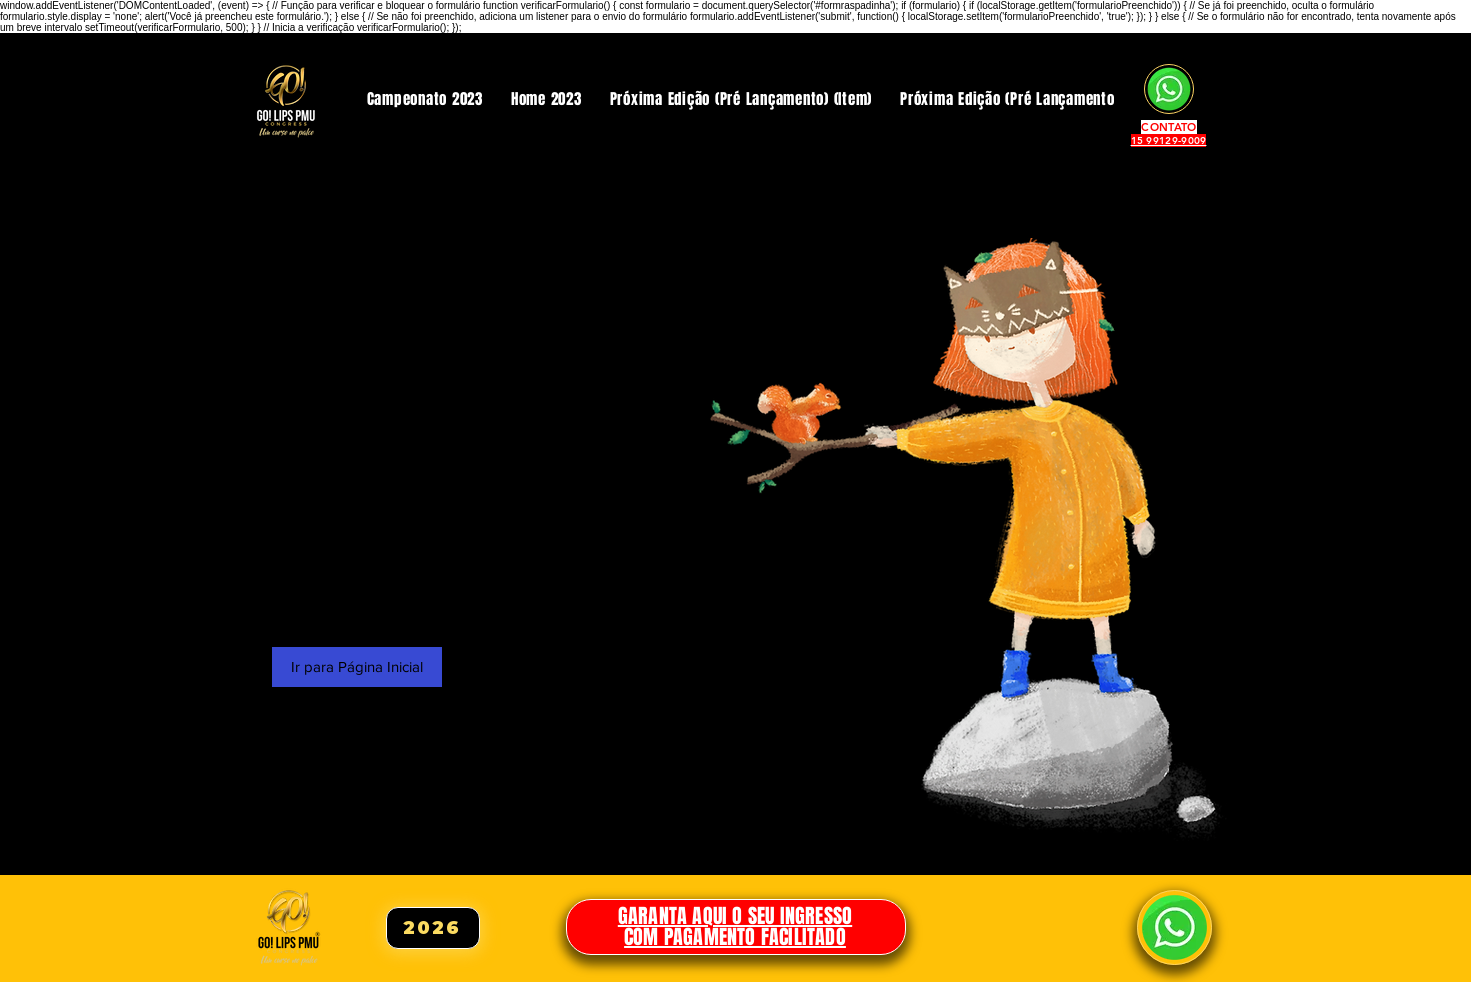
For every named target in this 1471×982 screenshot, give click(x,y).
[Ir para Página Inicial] (357, 667)
